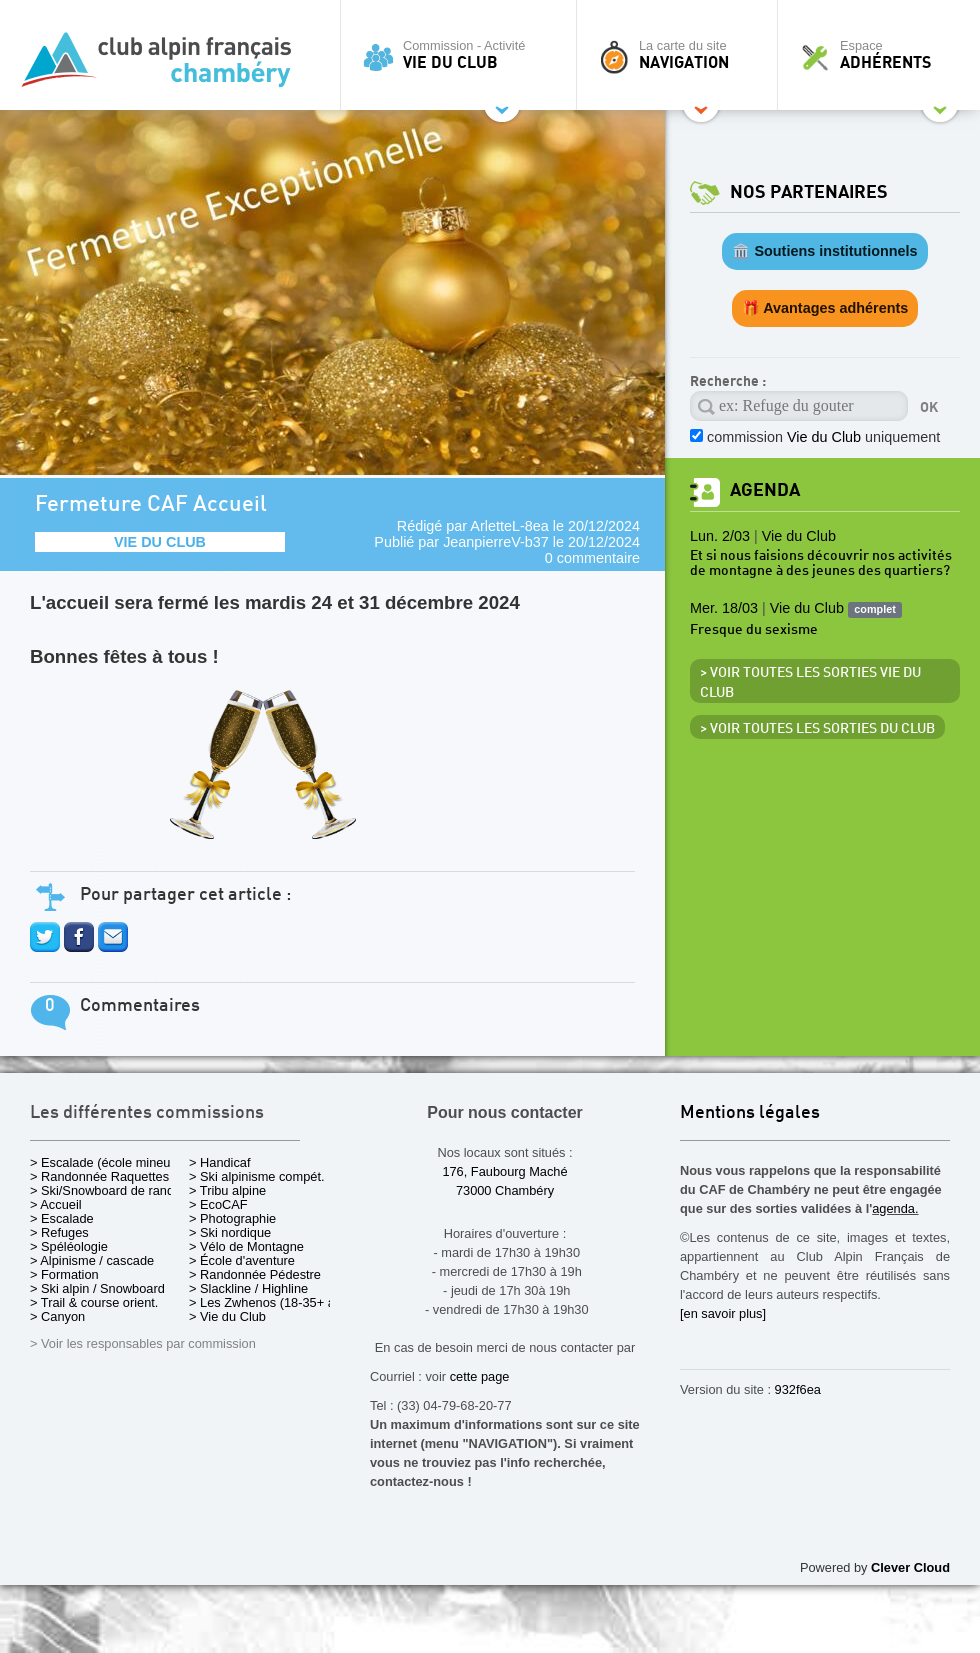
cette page (480, 1376)
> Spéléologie (69, 1246)
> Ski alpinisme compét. (257, 1176)
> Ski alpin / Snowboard (97, 1288)
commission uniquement (823, 437)
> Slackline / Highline (248, 1288)
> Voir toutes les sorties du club (817, 729)
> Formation (64, 1274)
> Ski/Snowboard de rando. (107, 1190)
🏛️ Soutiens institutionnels (824, 251)
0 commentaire (592, 558)
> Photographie (232, 1218)
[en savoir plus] (723, 1313)
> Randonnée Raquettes (99, 1176)
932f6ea (798, 1389)
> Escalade (62, 1218)
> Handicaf (220, 1162)
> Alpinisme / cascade (92, 1260)
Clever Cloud (910, 1567)
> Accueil (56, 1204)
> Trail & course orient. (94, 1302)
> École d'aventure (242, 1260)
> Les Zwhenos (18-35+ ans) (271, 1302)
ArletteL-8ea (509, 526)
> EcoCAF (218, 1204)
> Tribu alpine (227, 1190)
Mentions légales (750, 1113)
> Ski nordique (230, 1232)
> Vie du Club (227, 1316)
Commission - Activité (463, 55)
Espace (884, 55)
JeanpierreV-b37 (496, 542)
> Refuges (59, 1232)
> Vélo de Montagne (246, 1246)
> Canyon (57, 1316)
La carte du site (682, 55)
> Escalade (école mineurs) (107, 1162)
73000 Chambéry (505, 1190)
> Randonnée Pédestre (255, 1274)
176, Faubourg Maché (504, 1171)
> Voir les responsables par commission (143, 1343)
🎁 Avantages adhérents (825, 308)
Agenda (765, 490)
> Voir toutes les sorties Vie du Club (810, 683)
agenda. (895, 1208)
